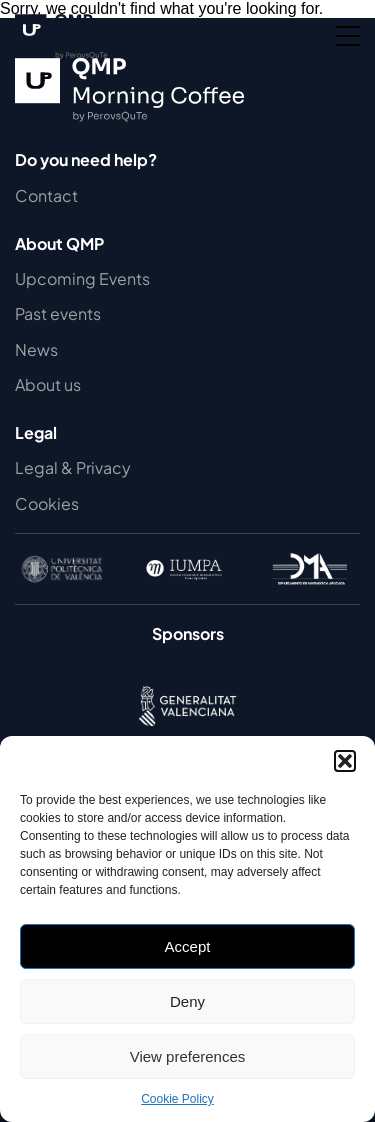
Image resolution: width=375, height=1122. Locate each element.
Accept (188, 946)
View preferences (188, 1056)
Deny (187, 1001)
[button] (345, 761)
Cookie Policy (177, 1099)
